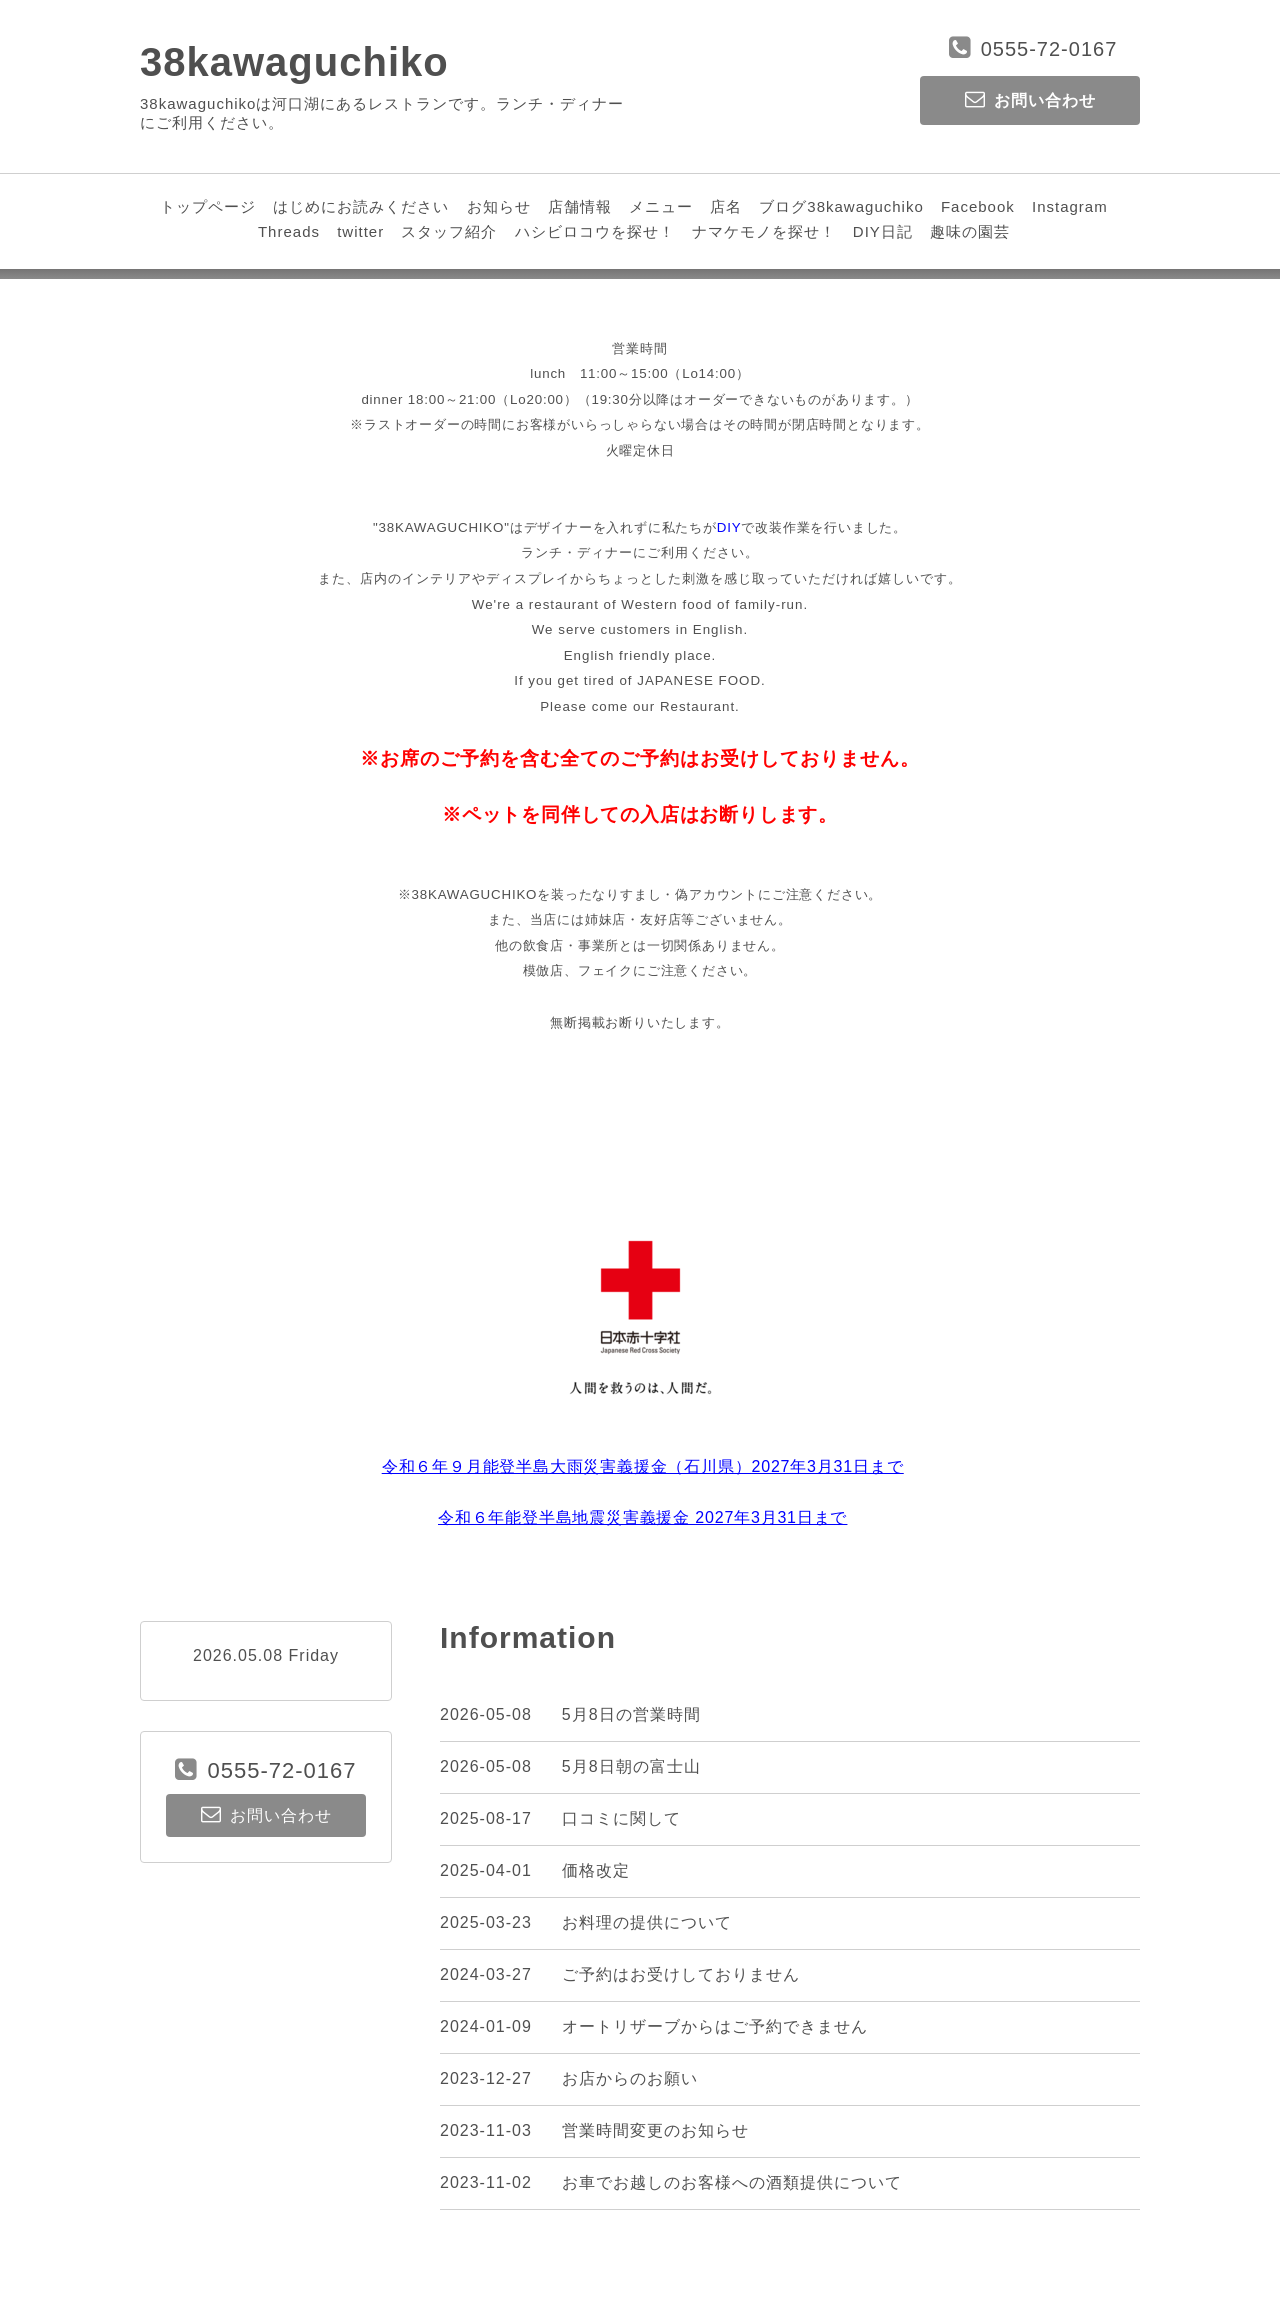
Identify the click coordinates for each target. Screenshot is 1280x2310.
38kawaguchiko (294, 62)
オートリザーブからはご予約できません (715, 2026)
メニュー (661, 206)
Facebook (978, 206)
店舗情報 (580, 206)
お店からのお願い (630, 2078)
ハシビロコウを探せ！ (595, 231)
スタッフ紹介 (449, 231)
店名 (726, 206)
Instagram (1070, 206)
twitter (360, 231)
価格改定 (596, 1870)
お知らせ (499, 206)
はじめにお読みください (361, 206)
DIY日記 (883, 231)
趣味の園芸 (970, 231)
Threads (289, 231)
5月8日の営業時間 (631, 1714)
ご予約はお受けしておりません (681, 1974)
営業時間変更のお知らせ (655, 2130)
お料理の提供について (647, 1922)
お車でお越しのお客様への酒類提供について (732, 2182)
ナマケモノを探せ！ (764, 231)
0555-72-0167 (1049, 49)
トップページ (208, 206)
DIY (729, 527)
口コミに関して (621, 1818)
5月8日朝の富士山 (631, 1766)
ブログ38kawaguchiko (841, 206)
